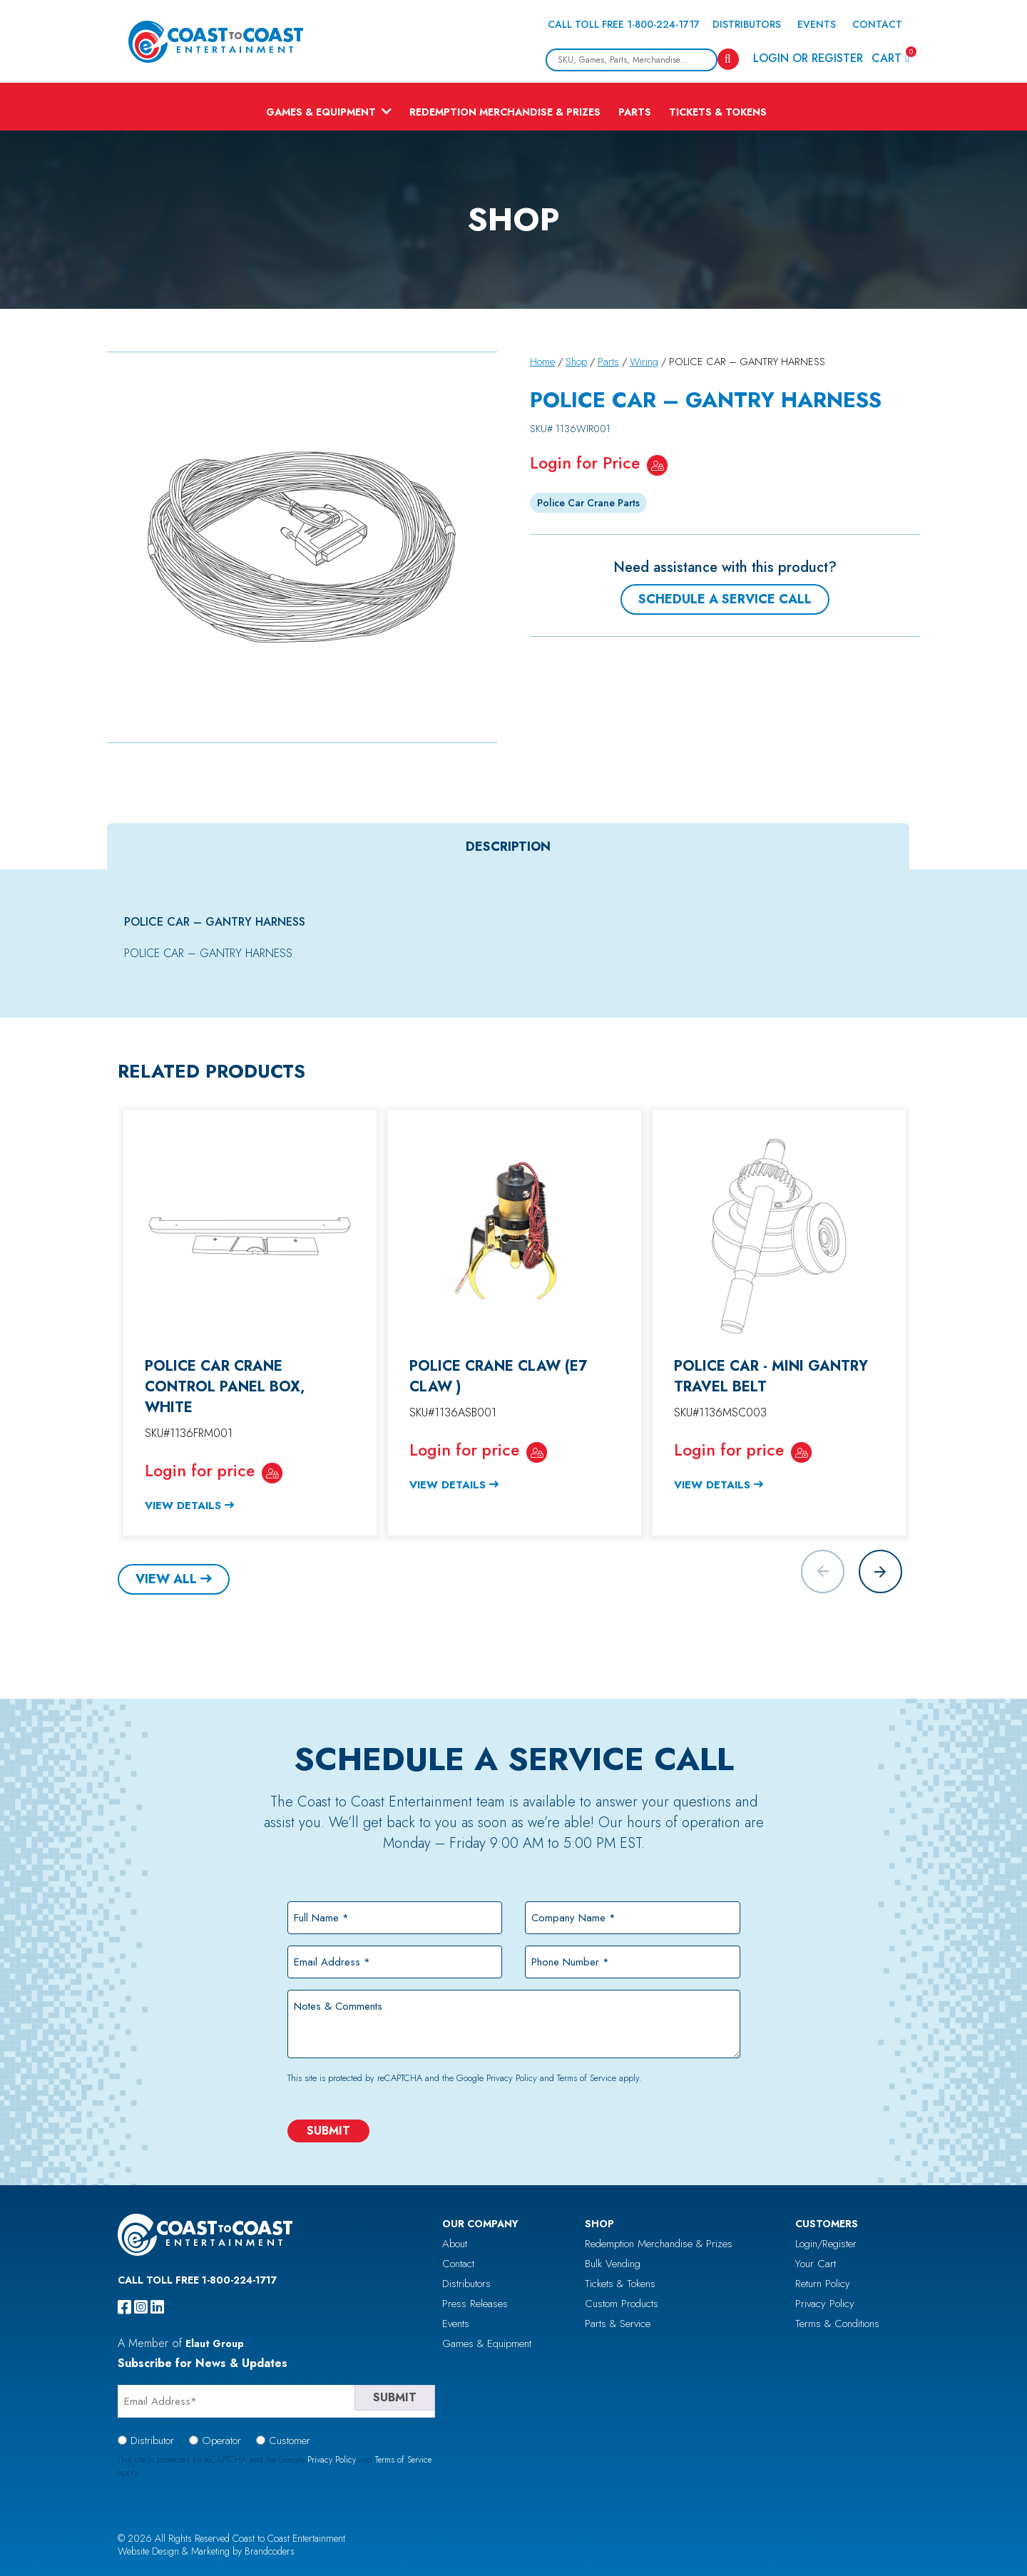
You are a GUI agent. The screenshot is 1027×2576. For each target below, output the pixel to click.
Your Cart (815, 2263)
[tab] (508, 846)
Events (816, 24)
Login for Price (585, 463)
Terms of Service (586, 2078)
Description (508, 846)
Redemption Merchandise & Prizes (505, 112)
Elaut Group (214, 2343)
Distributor (152, 2440)
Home (542, 361)
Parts (634, 112)
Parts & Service (617, 2323)
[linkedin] (157, 2307)
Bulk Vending (612, 2263)
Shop (576, 361)
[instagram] (141, 2307)
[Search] (728, 59)
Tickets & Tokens (718, 112)
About (454, 2244)
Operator (221, 2440)
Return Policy (822, 2283)
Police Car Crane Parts (588, 503)
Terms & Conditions (837, 2323)
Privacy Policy (511, 2078)
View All (166, 1579)
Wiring (644, 361)
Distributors (746, 24)
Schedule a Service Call (725, 599)
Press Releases (475, 2303)
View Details (183, 1505)
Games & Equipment (321, 112)
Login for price (200, 1470)
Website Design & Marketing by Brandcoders (206, 2551)
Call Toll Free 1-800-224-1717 (624, 24)
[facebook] (124, 2307)
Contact (877, 24)
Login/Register (826, 2244)
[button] (880, 1571)
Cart (890, 57)
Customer (289, 2440)
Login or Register (808, 58)
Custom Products (621, 2303)
